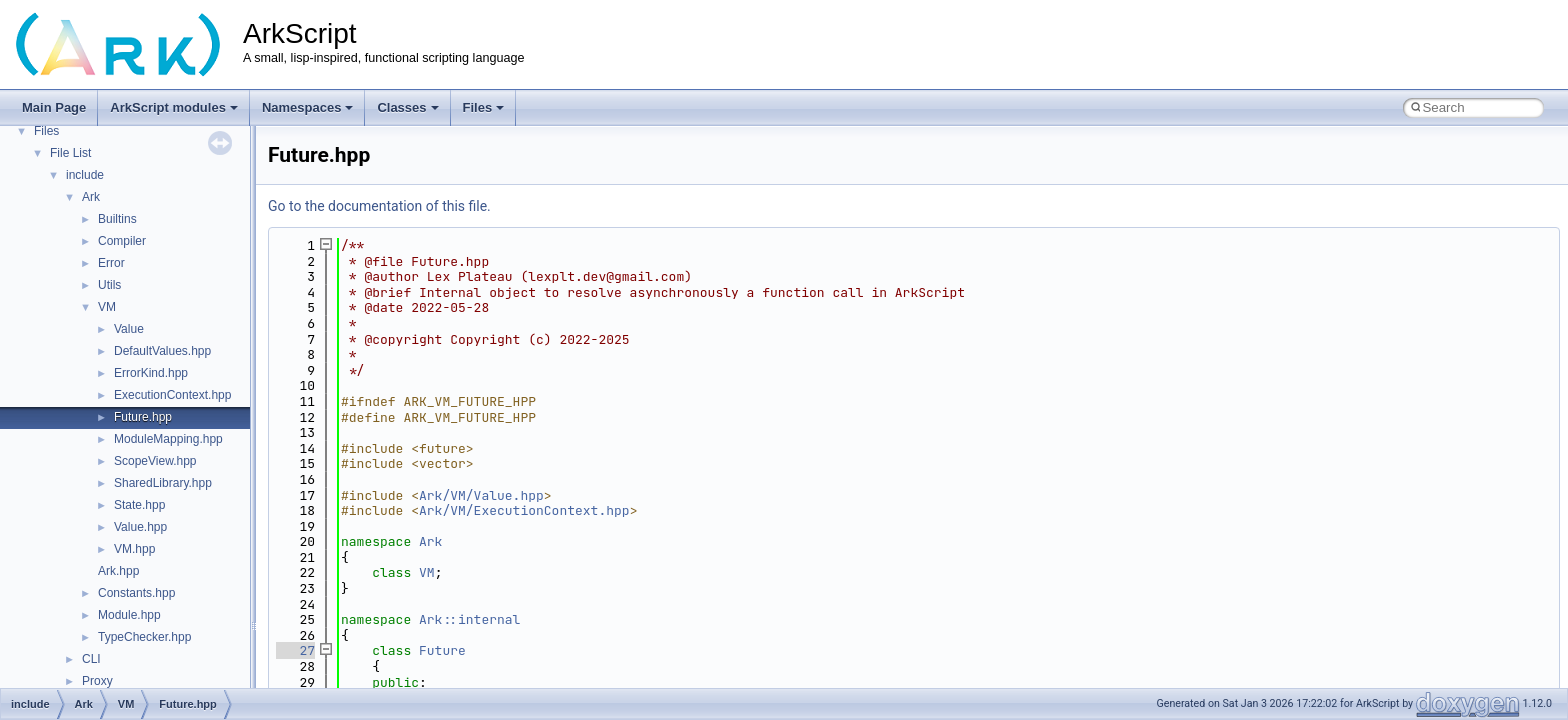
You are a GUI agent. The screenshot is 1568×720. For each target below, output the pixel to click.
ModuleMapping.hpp (168, 439)
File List (70, 153)
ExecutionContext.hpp (172, 395)
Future (442, 650)
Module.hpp (129, 615)
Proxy (97, 681)
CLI (91, 659)
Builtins (117, 219)
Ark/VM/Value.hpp (481, 495)
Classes (407, 107)
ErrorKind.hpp (151, 373)
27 (295, 650)
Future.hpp (143, 417)
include (85, 175)
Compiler (122, 241)
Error (111, 263)
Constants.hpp (136, 593)
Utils (109, 285)
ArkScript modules (174, 107)
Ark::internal (469, 619)
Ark (91, 197)
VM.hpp (134, 549)
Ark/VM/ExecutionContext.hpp (524, 510)
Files (484, 107)
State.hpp (139, 505)
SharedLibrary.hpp (163, 483)
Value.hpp (140, 527)
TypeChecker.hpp (144, 637)
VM (107, 307)
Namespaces (308, 107)
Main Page (54, 107)
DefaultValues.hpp (162, 351)
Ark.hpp (118, 571)
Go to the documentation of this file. (379, 206)
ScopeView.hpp (155, 461)
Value (129, 329)
